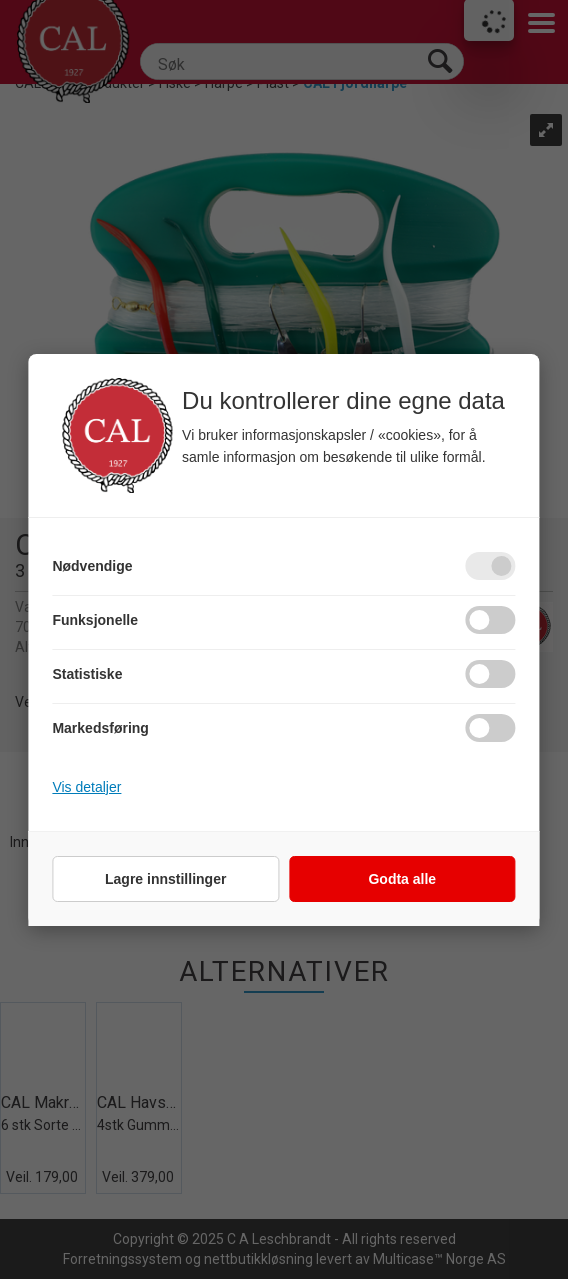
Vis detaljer (86, 787)
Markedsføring (100, 728)
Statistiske (87, 674)
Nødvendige (92, 566)
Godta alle (402, 879)
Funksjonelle (95, 620)
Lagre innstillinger (165, 879)
